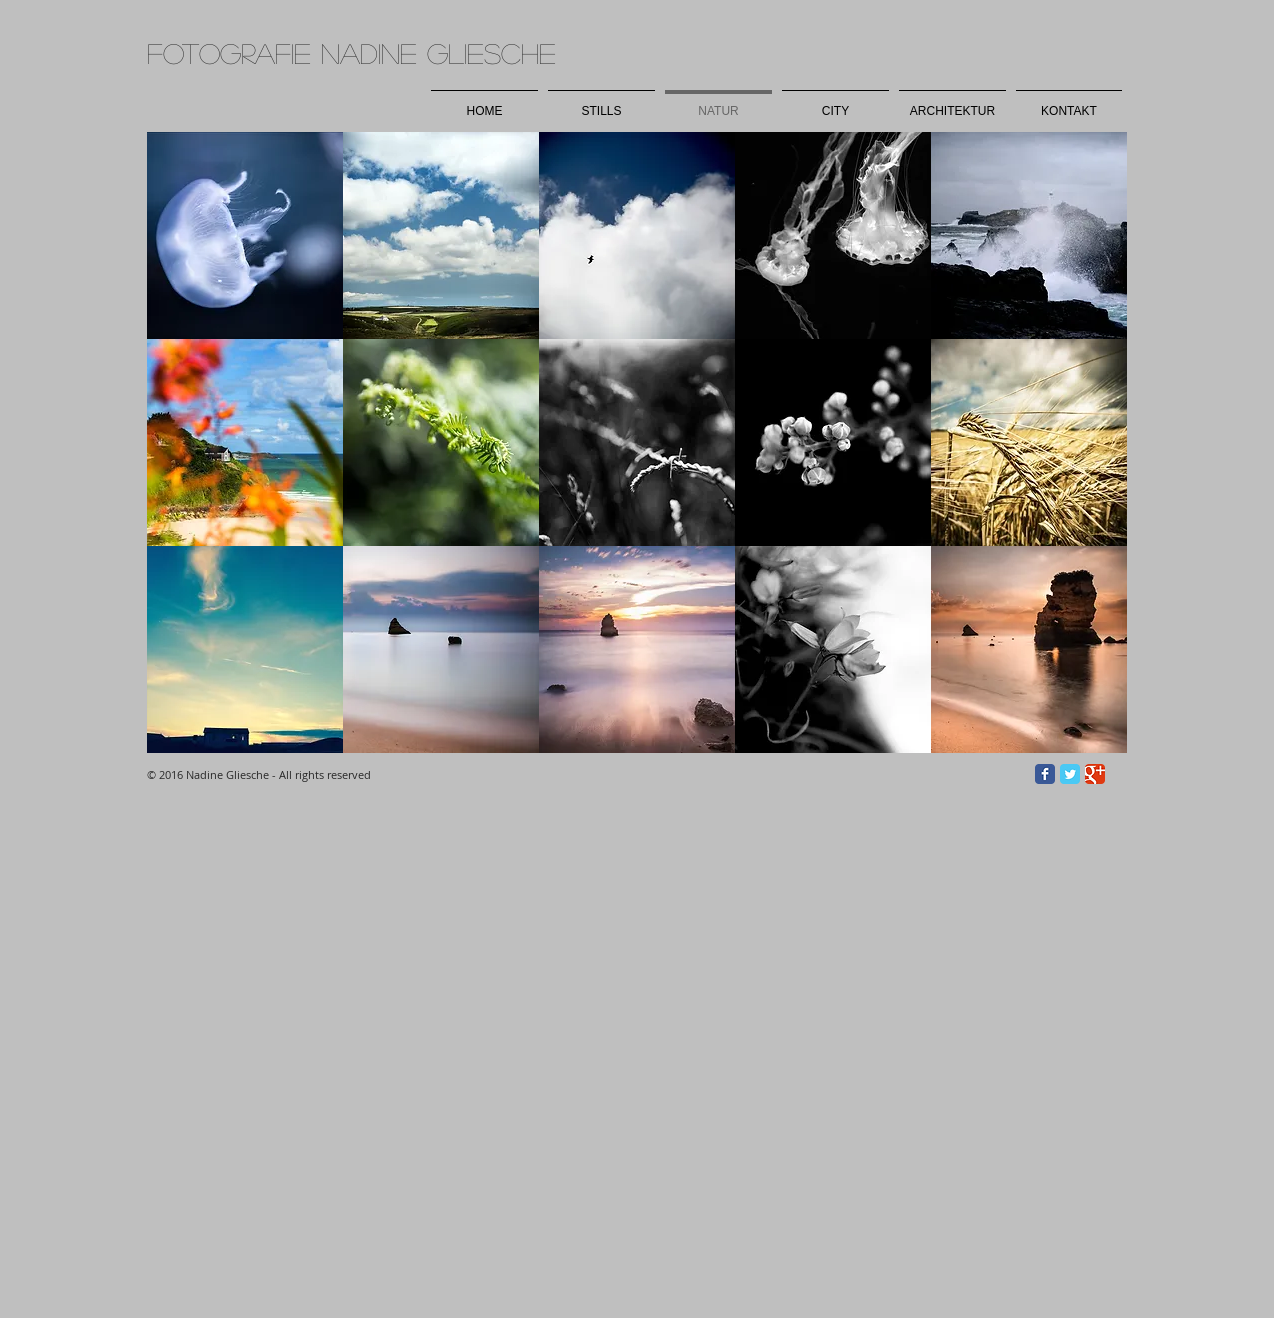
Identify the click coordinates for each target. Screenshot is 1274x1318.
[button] (245, 235)
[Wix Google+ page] (1095, 774)
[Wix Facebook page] (1045, 774)
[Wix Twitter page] (1070, 774)
